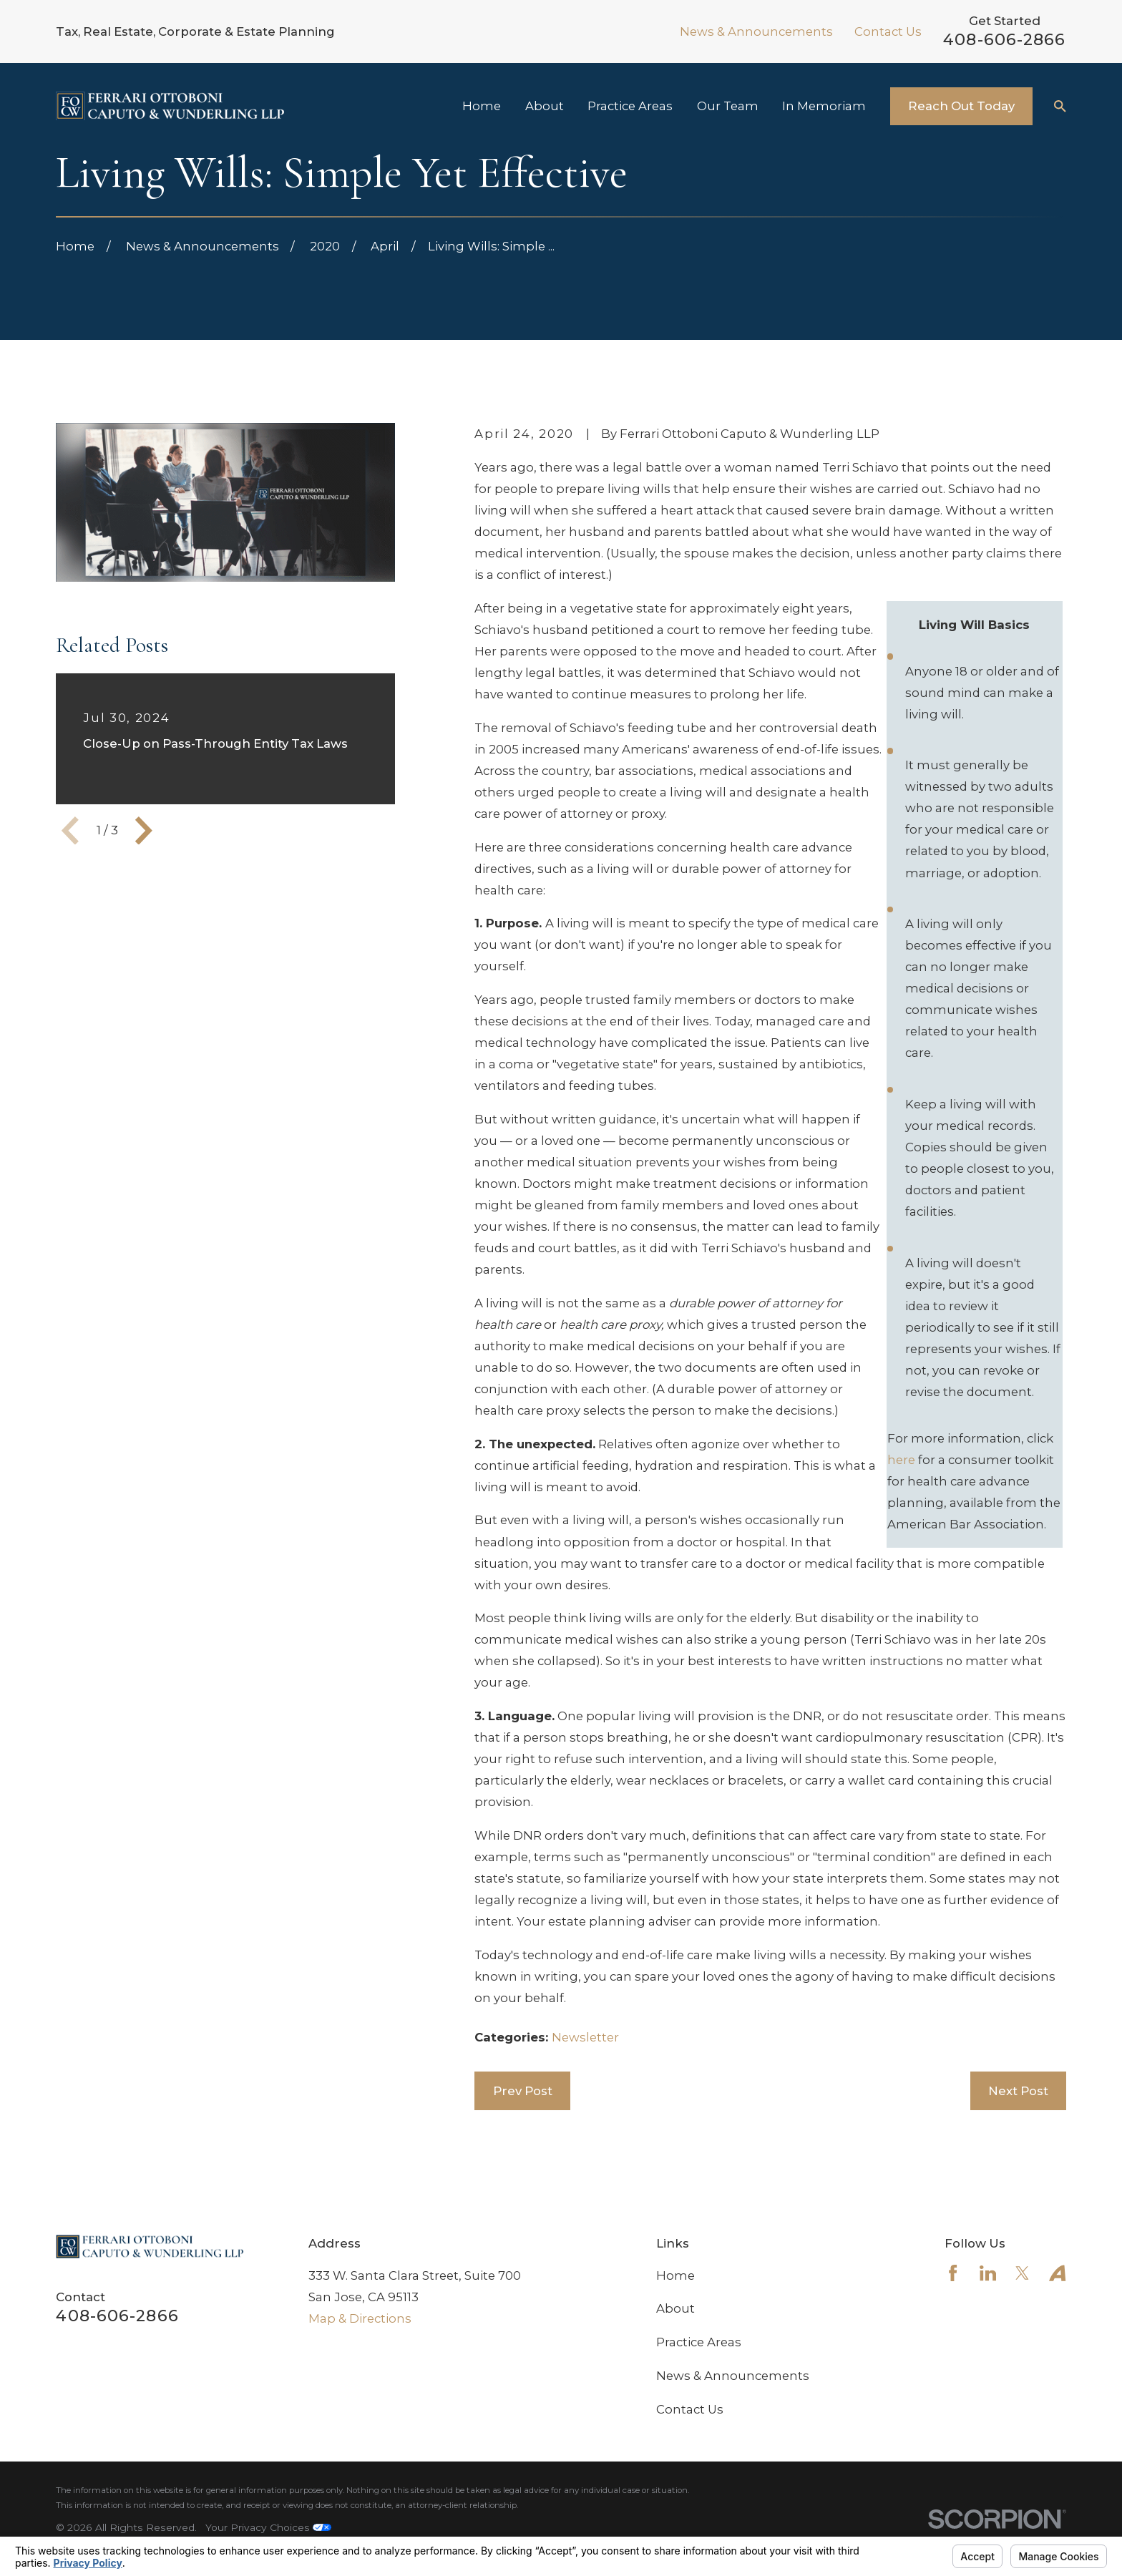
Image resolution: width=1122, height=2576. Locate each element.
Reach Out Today (961, 106)
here (901, 1460)
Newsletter (585, 2037)
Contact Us (888, 31)
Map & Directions (359, 2318)
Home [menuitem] (481, 106)
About (675, 2308)
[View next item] (144, 830)
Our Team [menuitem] (727, 106)
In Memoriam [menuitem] (824, 106)
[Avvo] (1057, 2273)
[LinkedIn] (988, 2273)
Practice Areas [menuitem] (630, 106)
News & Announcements (756, 31)
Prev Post (522, 2091)
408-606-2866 (1004, 39)
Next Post (1018, 2091)
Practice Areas (698, 2342)
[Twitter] (1022, 2273)
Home (675, 2275)
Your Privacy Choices (268, 2527)
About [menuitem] (544, 106)
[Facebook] (953, 2273)
